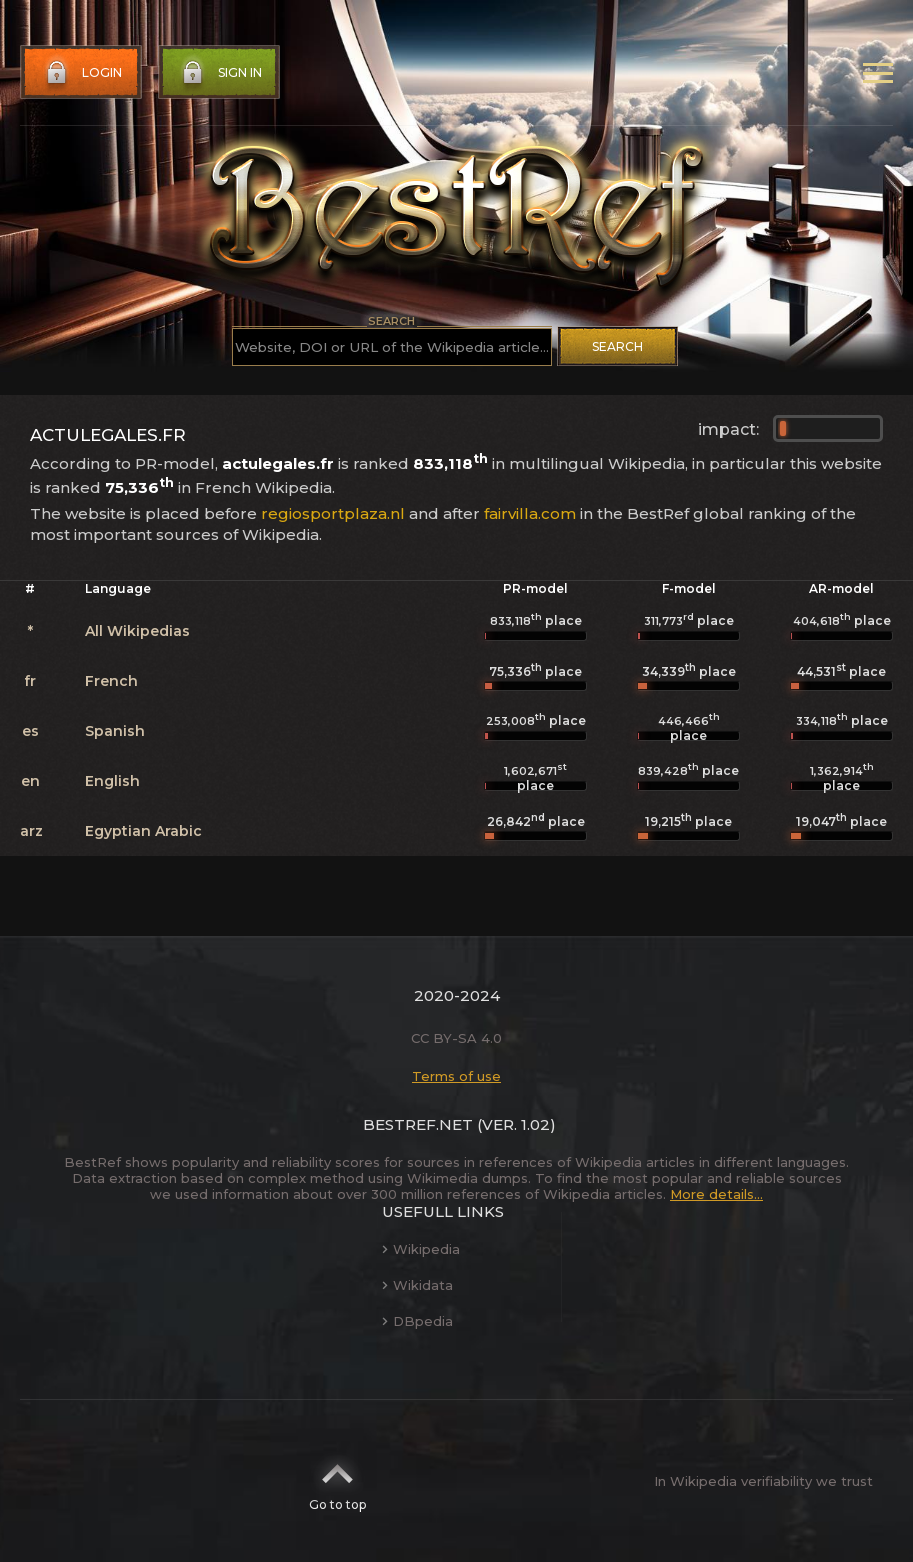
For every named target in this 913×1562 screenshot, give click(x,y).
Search (617, 346)
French (111, 681)
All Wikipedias (137, 631)
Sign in (220, 73)
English (112, 781)
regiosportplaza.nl (333, 513)
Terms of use (456, 1076)
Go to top (337, 1481)
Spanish (115, 731)
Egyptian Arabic (143, 831)
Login (82, 73)
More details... (716, 1194)
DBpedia (417, 1321)
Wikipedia (421, 1249)
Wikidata (417, 1285)
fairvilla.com (530, 513)
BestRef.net (418, 1124)
